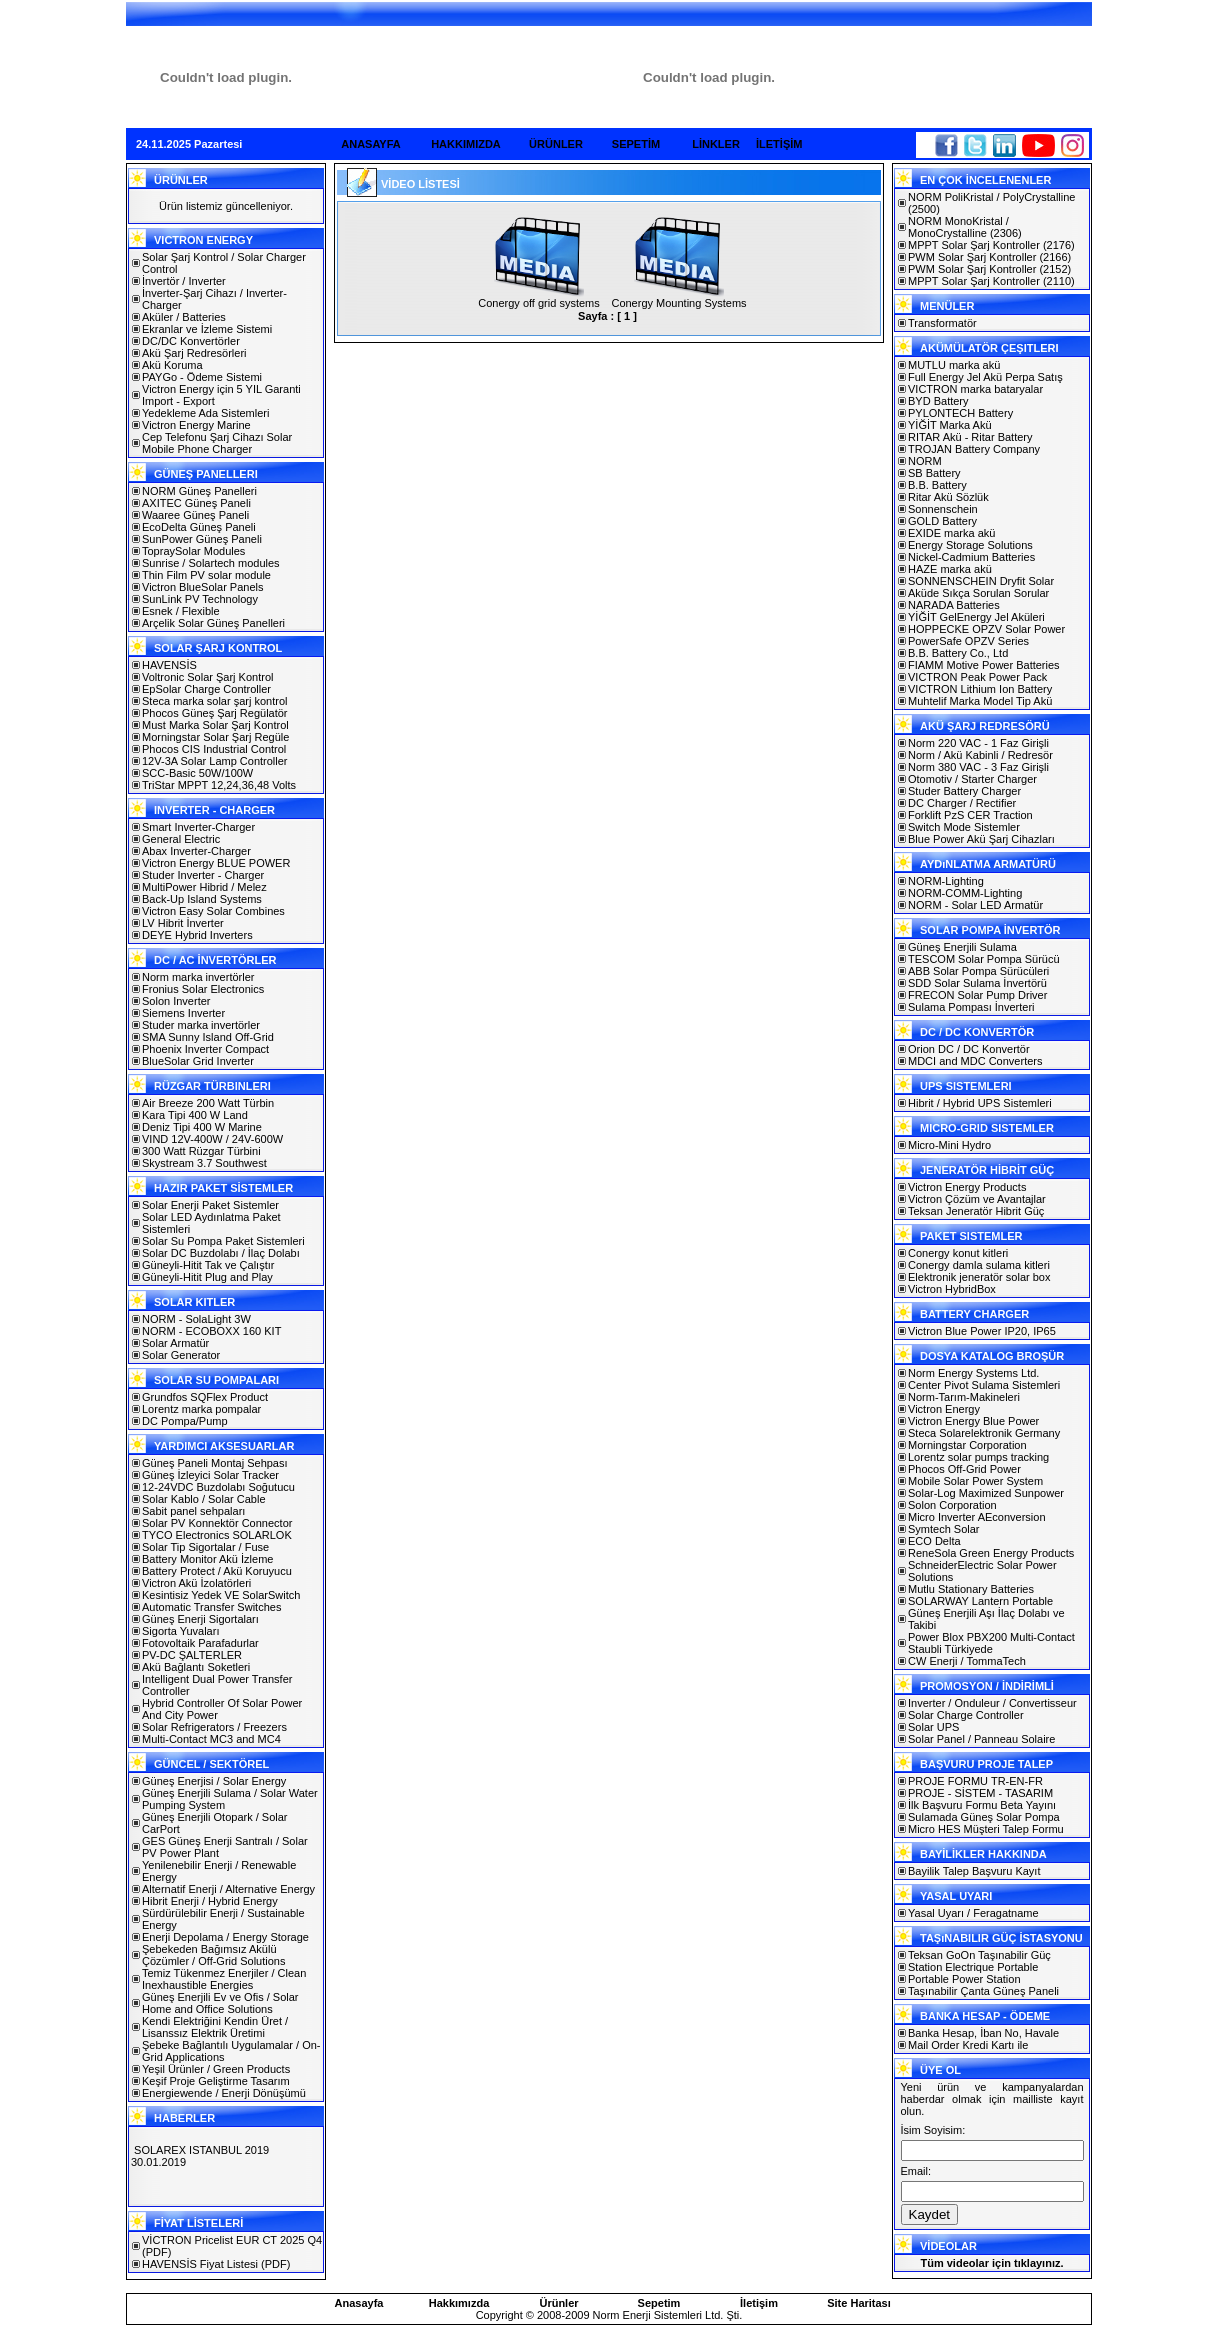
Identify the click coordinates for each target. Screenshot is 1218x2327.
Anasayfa (359, 2303)
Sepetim (659, 2303)
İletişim (759, 2303)
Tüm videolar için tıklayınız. (991, 2263)
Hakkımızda (459, 2303)
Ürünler (558, 2303)
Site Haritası (859, 2303)
